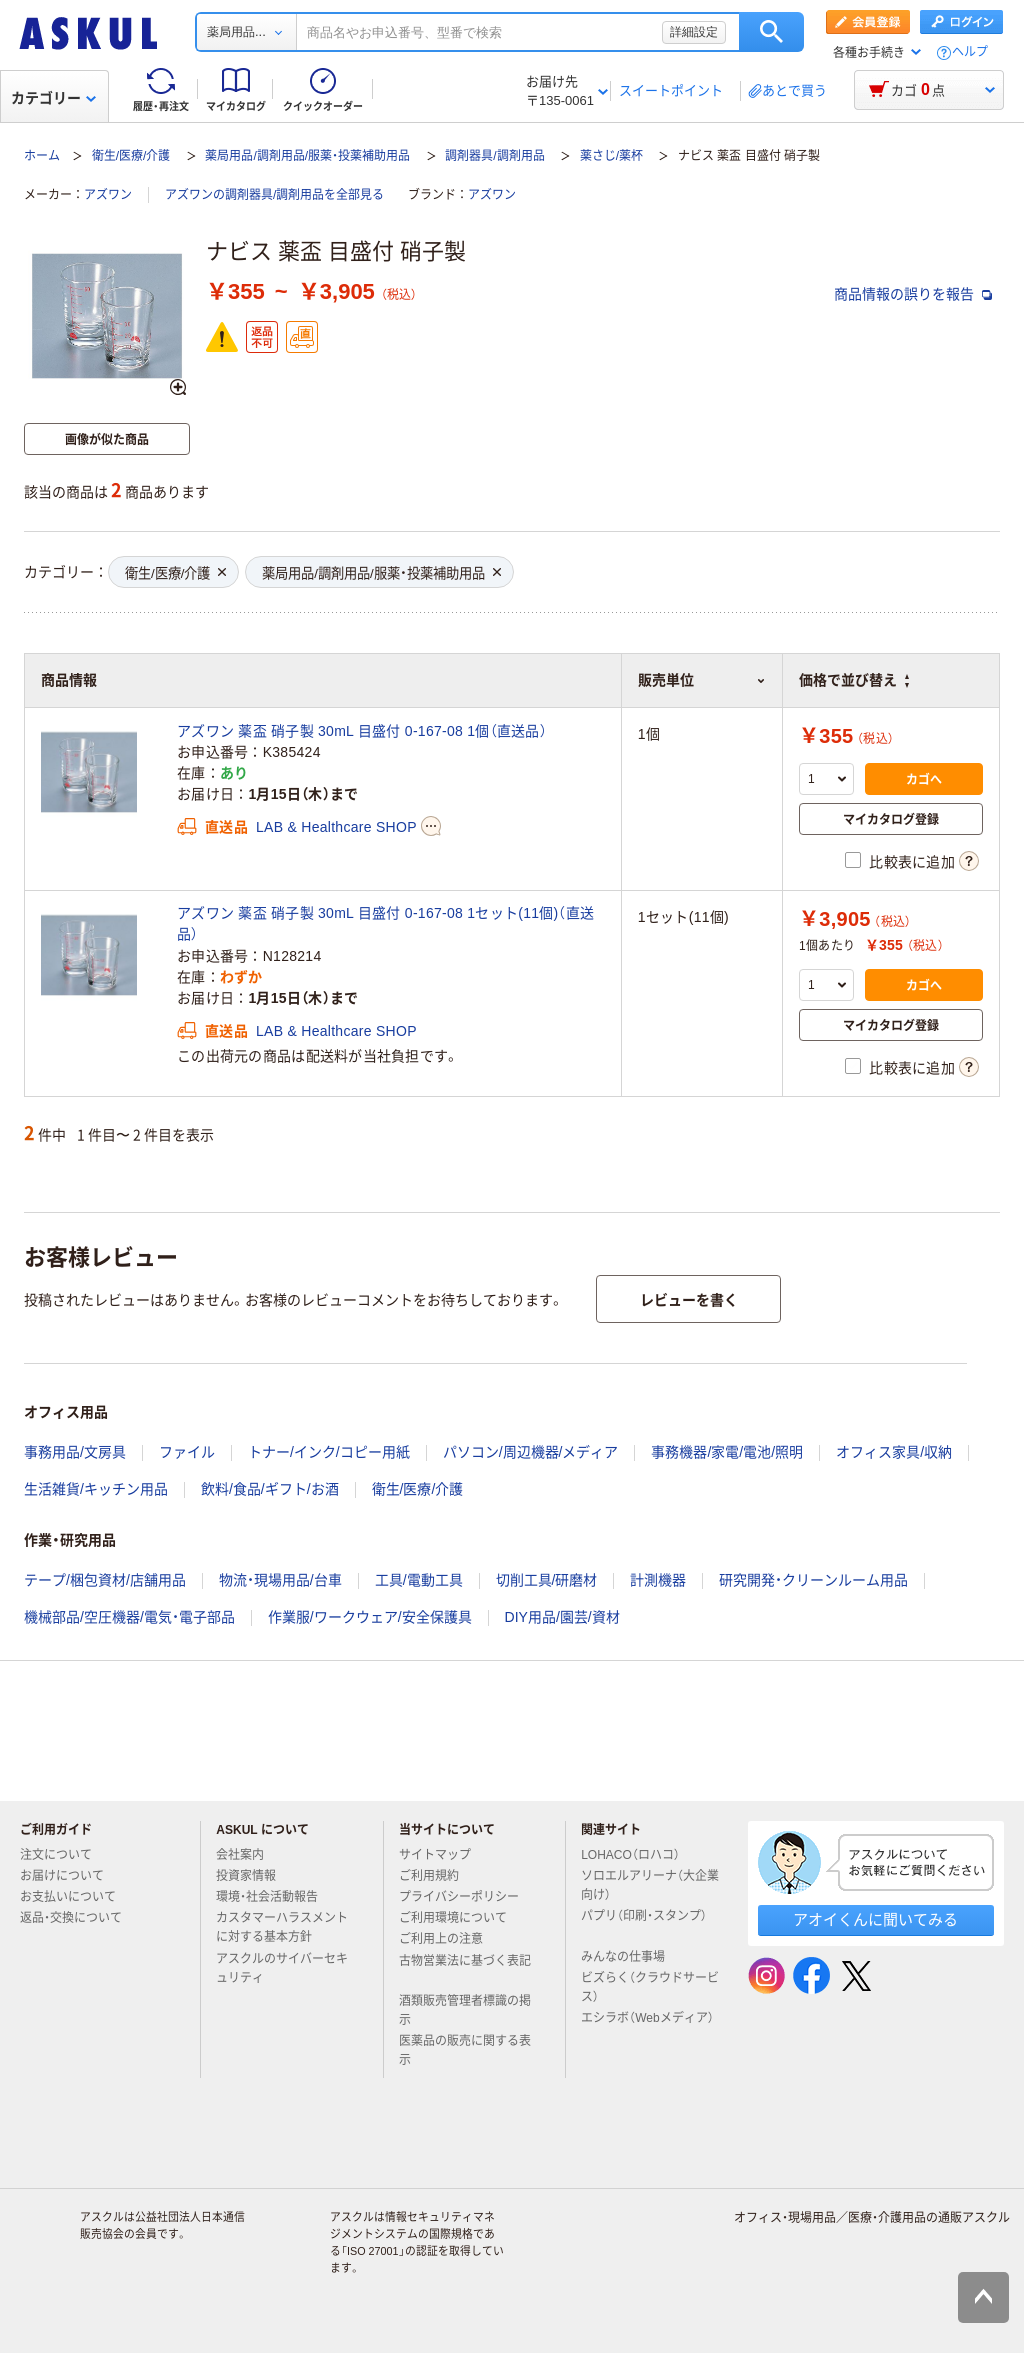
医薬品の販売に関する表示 (465, 2050)
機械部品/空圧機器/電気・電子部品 (129, 1617)
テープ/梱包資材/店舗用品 (105, 1580)
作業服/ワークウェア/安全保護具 (370, 1617)
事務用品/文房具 (75, 1452)
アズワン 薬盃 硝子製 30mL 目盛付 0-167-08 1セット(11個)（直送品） (385, 923)
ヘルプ (970, 52)
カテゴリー (53, 98)
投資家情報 (254, 1876)
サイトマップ (435, 1855)
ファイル (187, 1452)
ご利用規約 (437, 1876)
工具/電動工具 (419, 1580)
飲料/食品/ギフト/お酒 (270, 1489)
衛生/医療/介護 (131, 156)
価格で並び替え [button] (854, 680)
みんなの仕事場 (631, 1957)
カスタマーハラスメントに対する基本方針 (282, 1927)
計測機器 (658, 1580)
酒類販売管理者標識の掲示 (465, 2010)
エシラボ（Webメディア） (647, 2026)
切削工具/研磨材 (547, 1580)
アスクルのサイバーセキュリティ (282, 1968)
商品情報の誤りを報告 (913, 294)
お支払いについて (76, 1897)
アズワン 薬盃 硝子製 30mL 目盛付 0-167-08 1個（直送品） (362, 731)
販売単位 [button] (702, 680)
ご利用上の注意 (449, 1939)
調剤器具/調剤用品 (494, 156)
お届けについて (70, 1876)
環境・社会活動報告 (275, 1897)
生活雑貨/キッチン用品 (96, 1489)
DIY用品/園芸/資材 (562, 1617)
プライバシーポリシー (467, 1897)
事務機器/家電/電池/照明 (727, 1452)
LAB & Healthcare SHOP (336, 827)
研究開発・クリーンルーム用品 (813, 1580)
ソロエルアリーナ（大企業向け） (650, 1885)
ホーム (42, 156)
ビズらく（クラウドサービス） (650, 1987)
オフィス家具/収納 (894, 1452)
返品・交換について (79, 1918)
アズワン (108, 195)
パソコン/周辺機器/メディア (531, 1452)
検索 (771, 32)
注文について (64, 1855)
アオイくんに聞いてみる (875, 1919)
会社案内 (248, 1855)
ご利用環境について (461, 1918)
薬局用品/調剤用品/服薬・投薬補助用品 (307, 156)
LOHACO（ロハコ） (638, 1855)
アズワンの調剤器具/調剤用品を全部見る (274, 195)
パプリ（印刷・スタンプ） (644, 1924)
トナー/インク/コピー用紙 (329, 1452)
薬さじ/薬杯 (611, 156)
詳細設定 (694, 32)
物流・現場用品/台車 (280, 1580)
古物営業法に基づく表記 (465, 1969)
